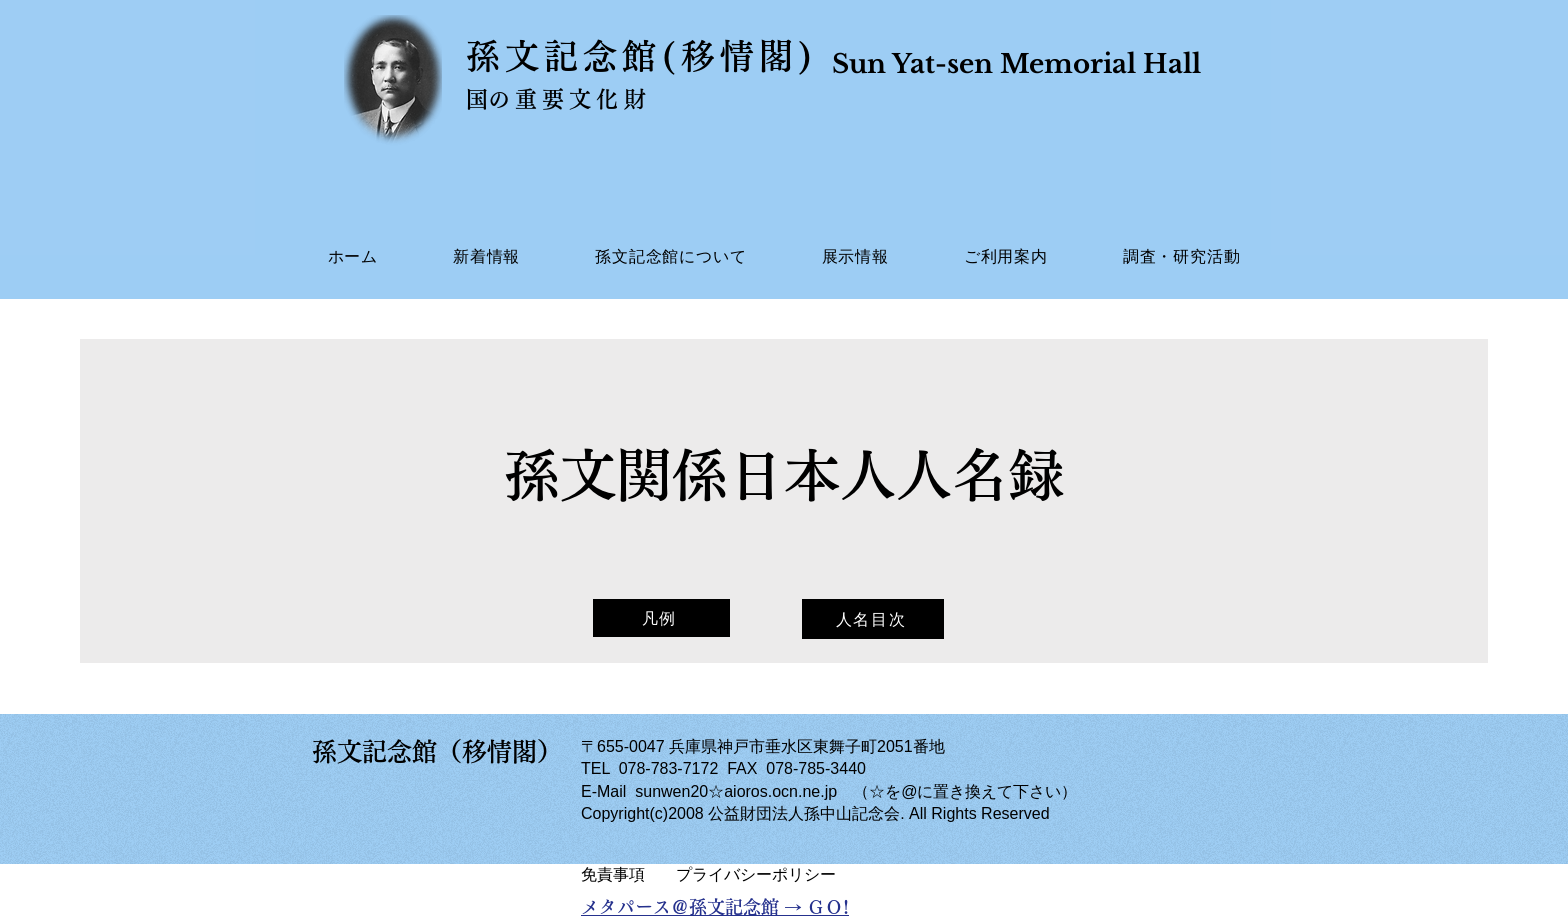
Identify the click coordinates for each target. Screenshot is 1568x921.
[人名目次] (873, 619)
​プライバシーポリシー (756, 874)
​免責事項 (613, 874)
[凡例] (661, 618)
